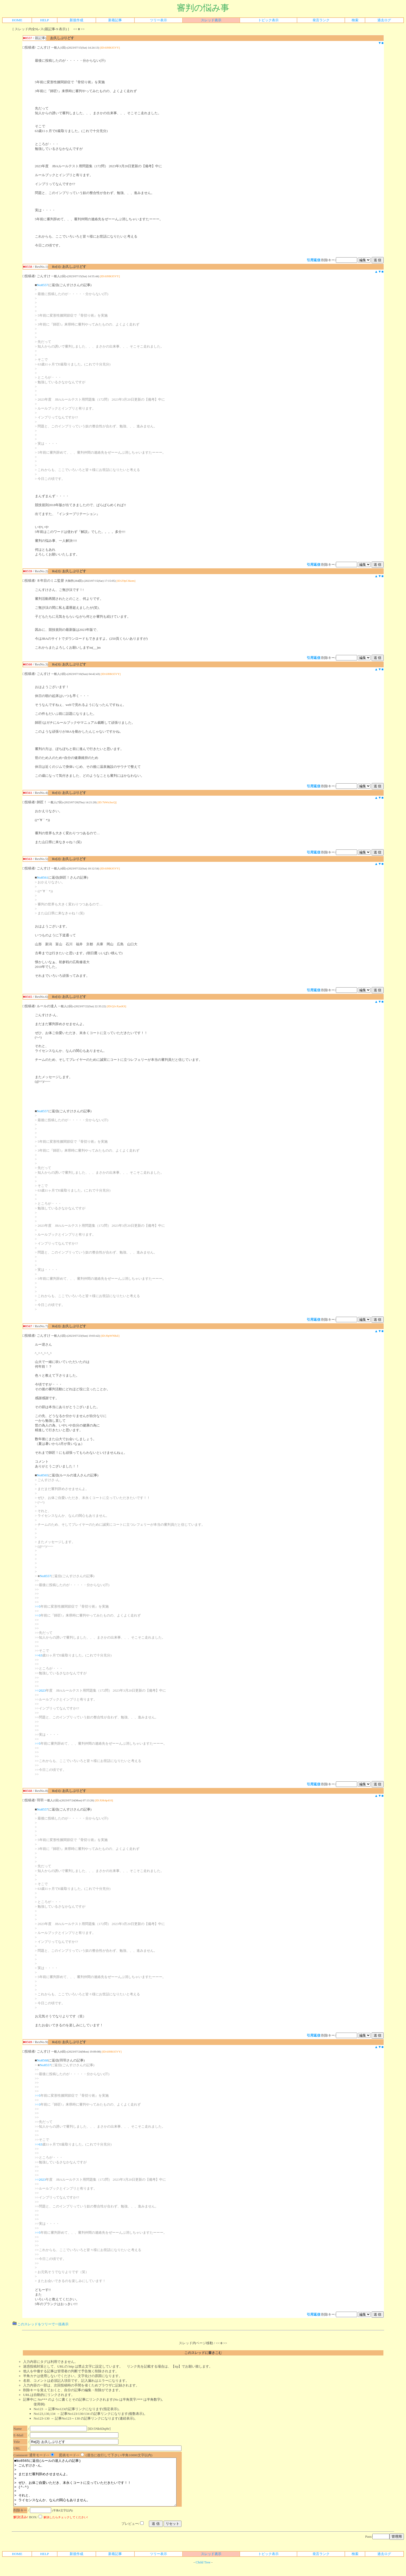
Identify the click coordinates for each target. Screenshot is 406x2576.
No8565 (42, 1475)
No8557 (42, 285)
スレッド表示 (211, 20)
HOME (17, 20)
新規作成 (76, 20)
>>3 (38, 1615)
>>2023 (40, 1690)
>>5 (38, 1606)
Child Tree (203, 2572)
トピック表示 (268, 20)
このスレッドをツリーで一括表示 (41, 2324)
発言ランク (321, 20)
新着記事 (115, 20)
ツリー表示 (158, 20)
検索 (355, 20)
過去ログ (384, 20)
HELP (44, 20)
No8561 (42, 877)
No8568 (42, 2060)
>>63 (38, 1655)
